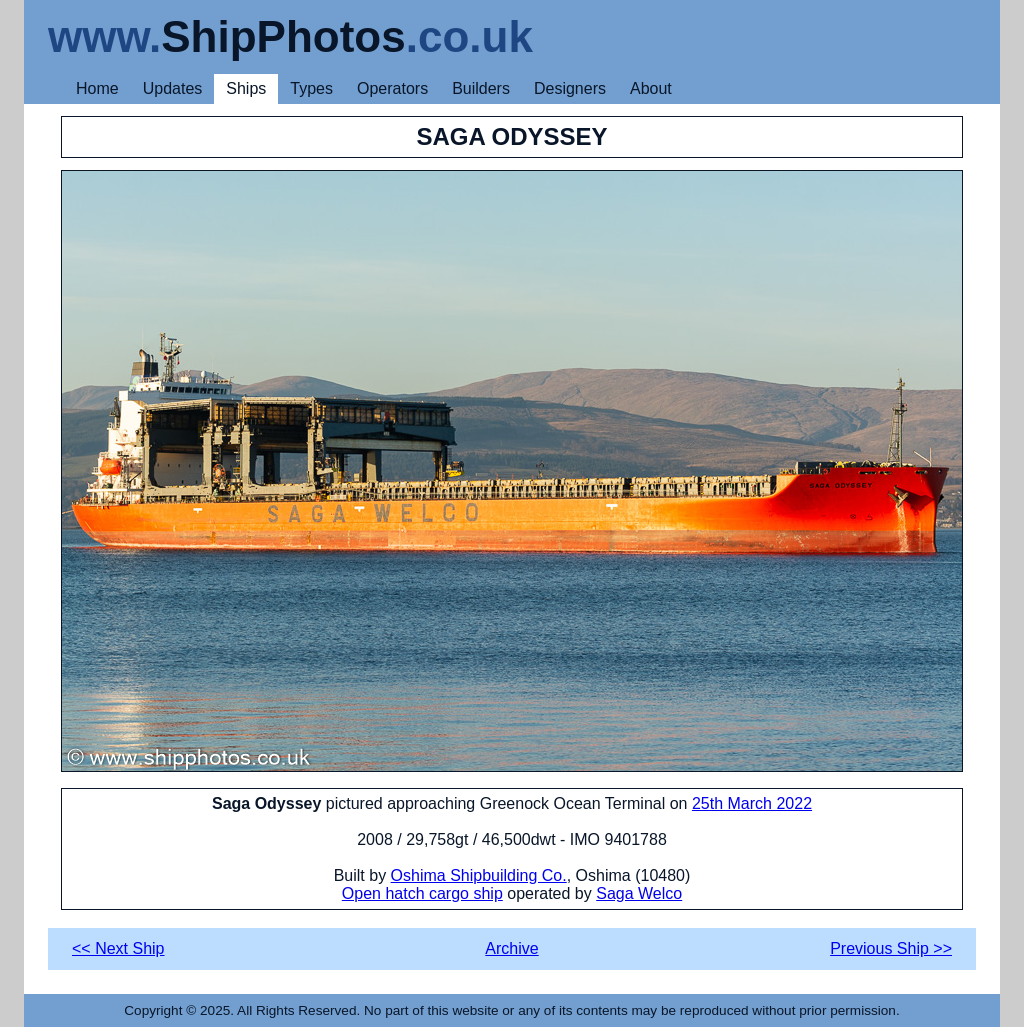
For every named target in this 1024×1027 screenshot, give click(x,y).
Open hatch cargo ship (422, 893)
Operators (392, 88)
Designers (570, 88)
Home (97, 88)
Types (311, 88)
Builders (481, 88)
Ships (246, 88)
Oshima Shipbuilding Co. (479, 875)
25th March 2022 (752, 803)
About (651, 88)
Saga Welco (639, 893)
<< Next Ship (118, 948)
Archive (511, 948)
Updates (173, 88)
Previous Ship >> (891, 948)
